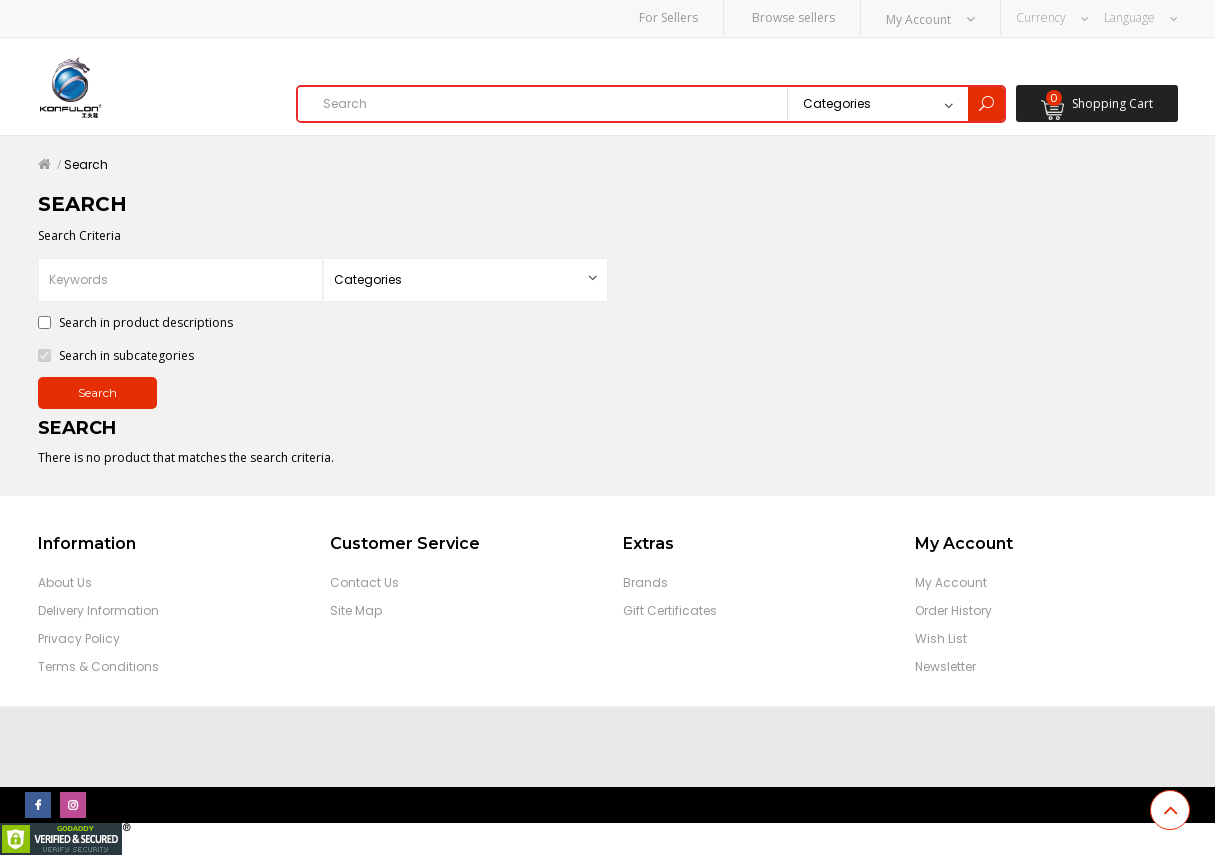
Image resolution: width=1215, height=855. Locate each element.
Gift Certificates (670, 610)
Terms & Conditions (98, 666)
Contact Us (364, 582)
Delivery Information (98, 610)
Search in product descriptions (135, 322)
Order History (953, 610)
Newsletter (945, 666)
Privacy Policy (79, 638)
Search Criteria (79, 235)
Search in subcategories (116, 355)
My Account (951, 582)
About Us (65, 582)
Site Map (356, 610)
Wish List (941, 638)
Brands (645, 582)
